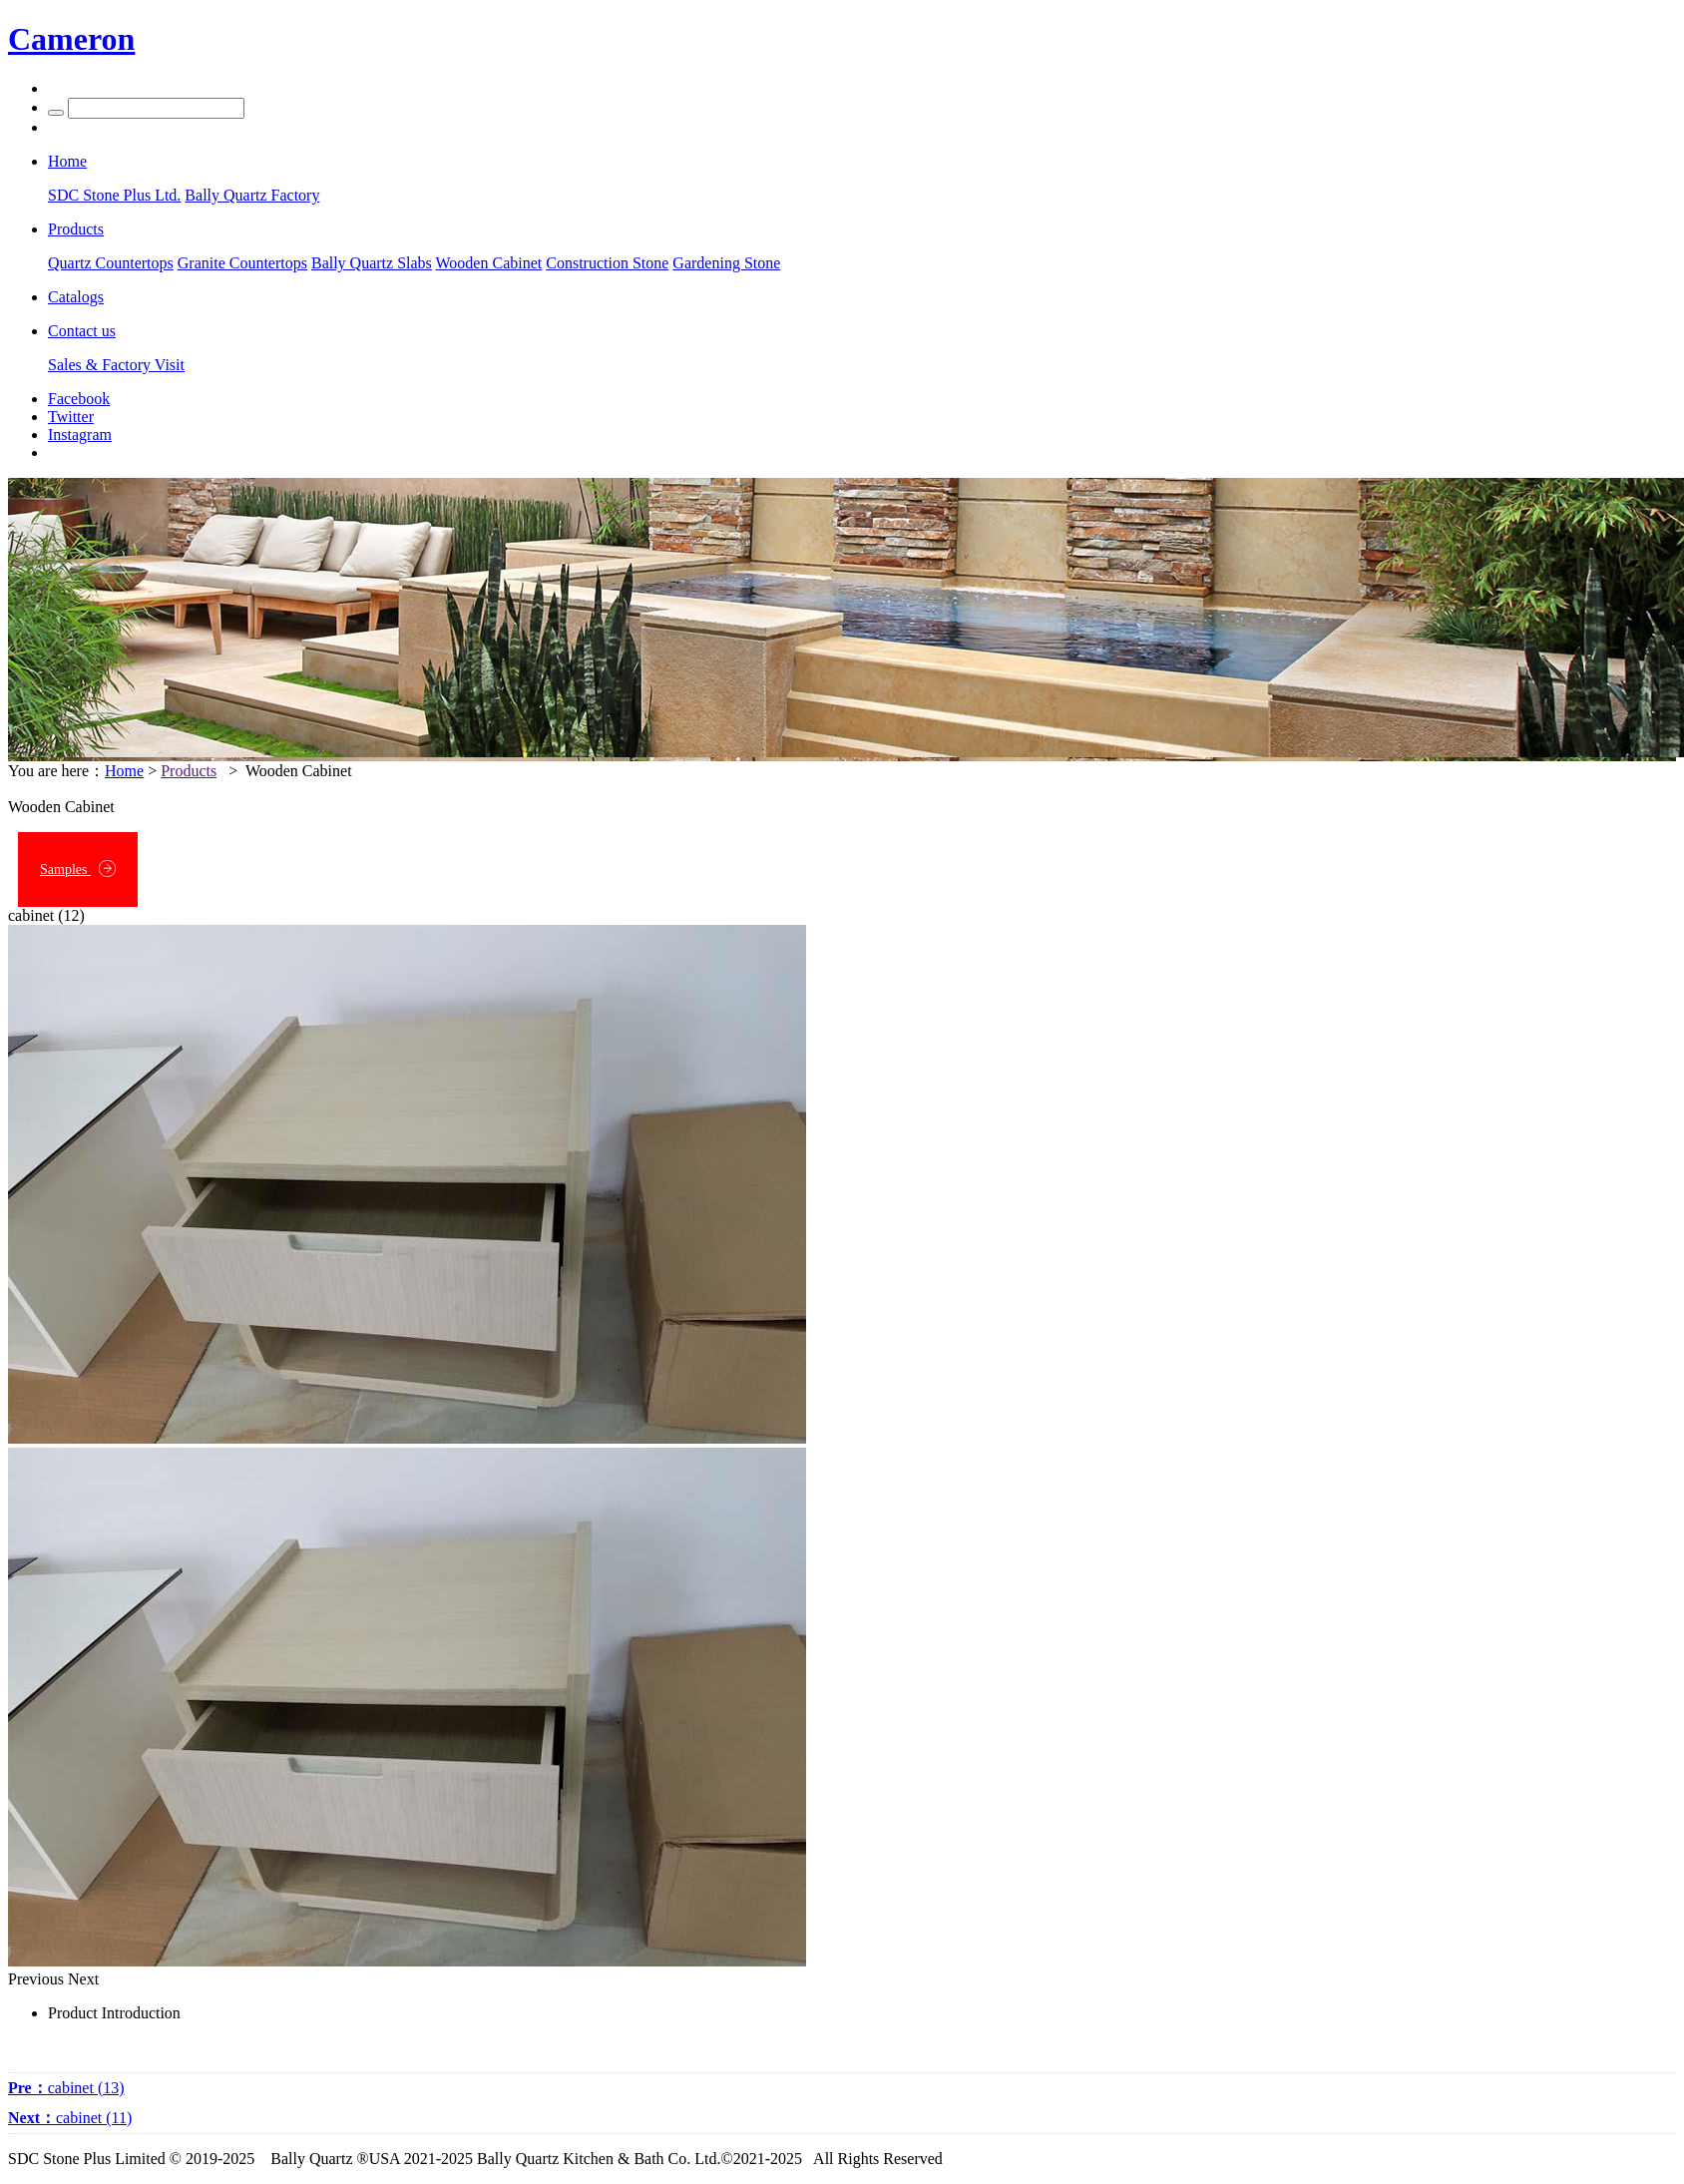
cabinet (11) (70, 2117)
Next (83, 1978)
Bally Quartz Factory (252, 195)
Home (124, 770)
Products (188, 770)
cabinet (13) (66, 2087)
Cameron (71, 39)
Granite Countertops (242, 262)
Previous (36, 1978)
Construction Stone (607, 262)
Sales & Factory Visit (116, 364)
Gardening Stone (726, 262)
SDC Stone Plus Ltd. (114, 195)
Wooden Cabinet (489, 262)
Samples (78, 868)
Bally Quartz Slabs (371, 262)
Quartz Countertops (111, 262)
